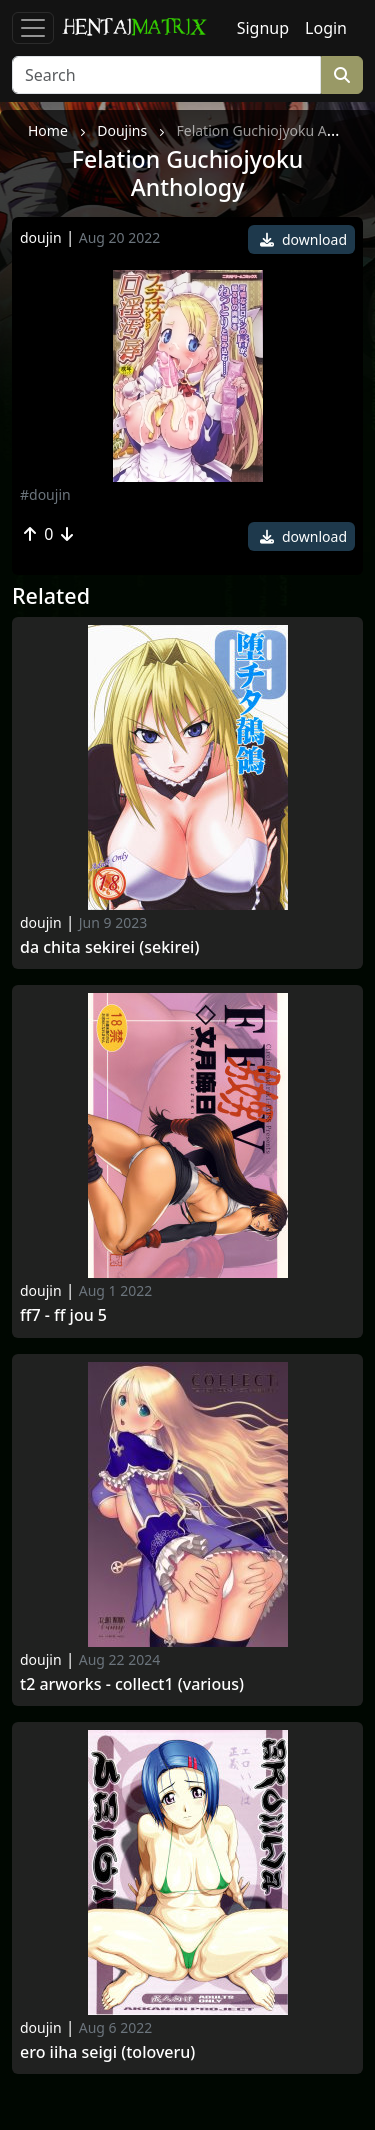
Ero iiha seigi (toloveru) (107, 2052)
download (303, 239)
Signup (263, 28)
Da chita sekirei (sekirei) (109, 947)
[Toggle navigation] (33, 28)
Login (326, 28)
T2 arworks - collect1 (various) (132, 1684)
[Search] (166, 75)
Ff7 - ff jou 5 (63, 1315)
